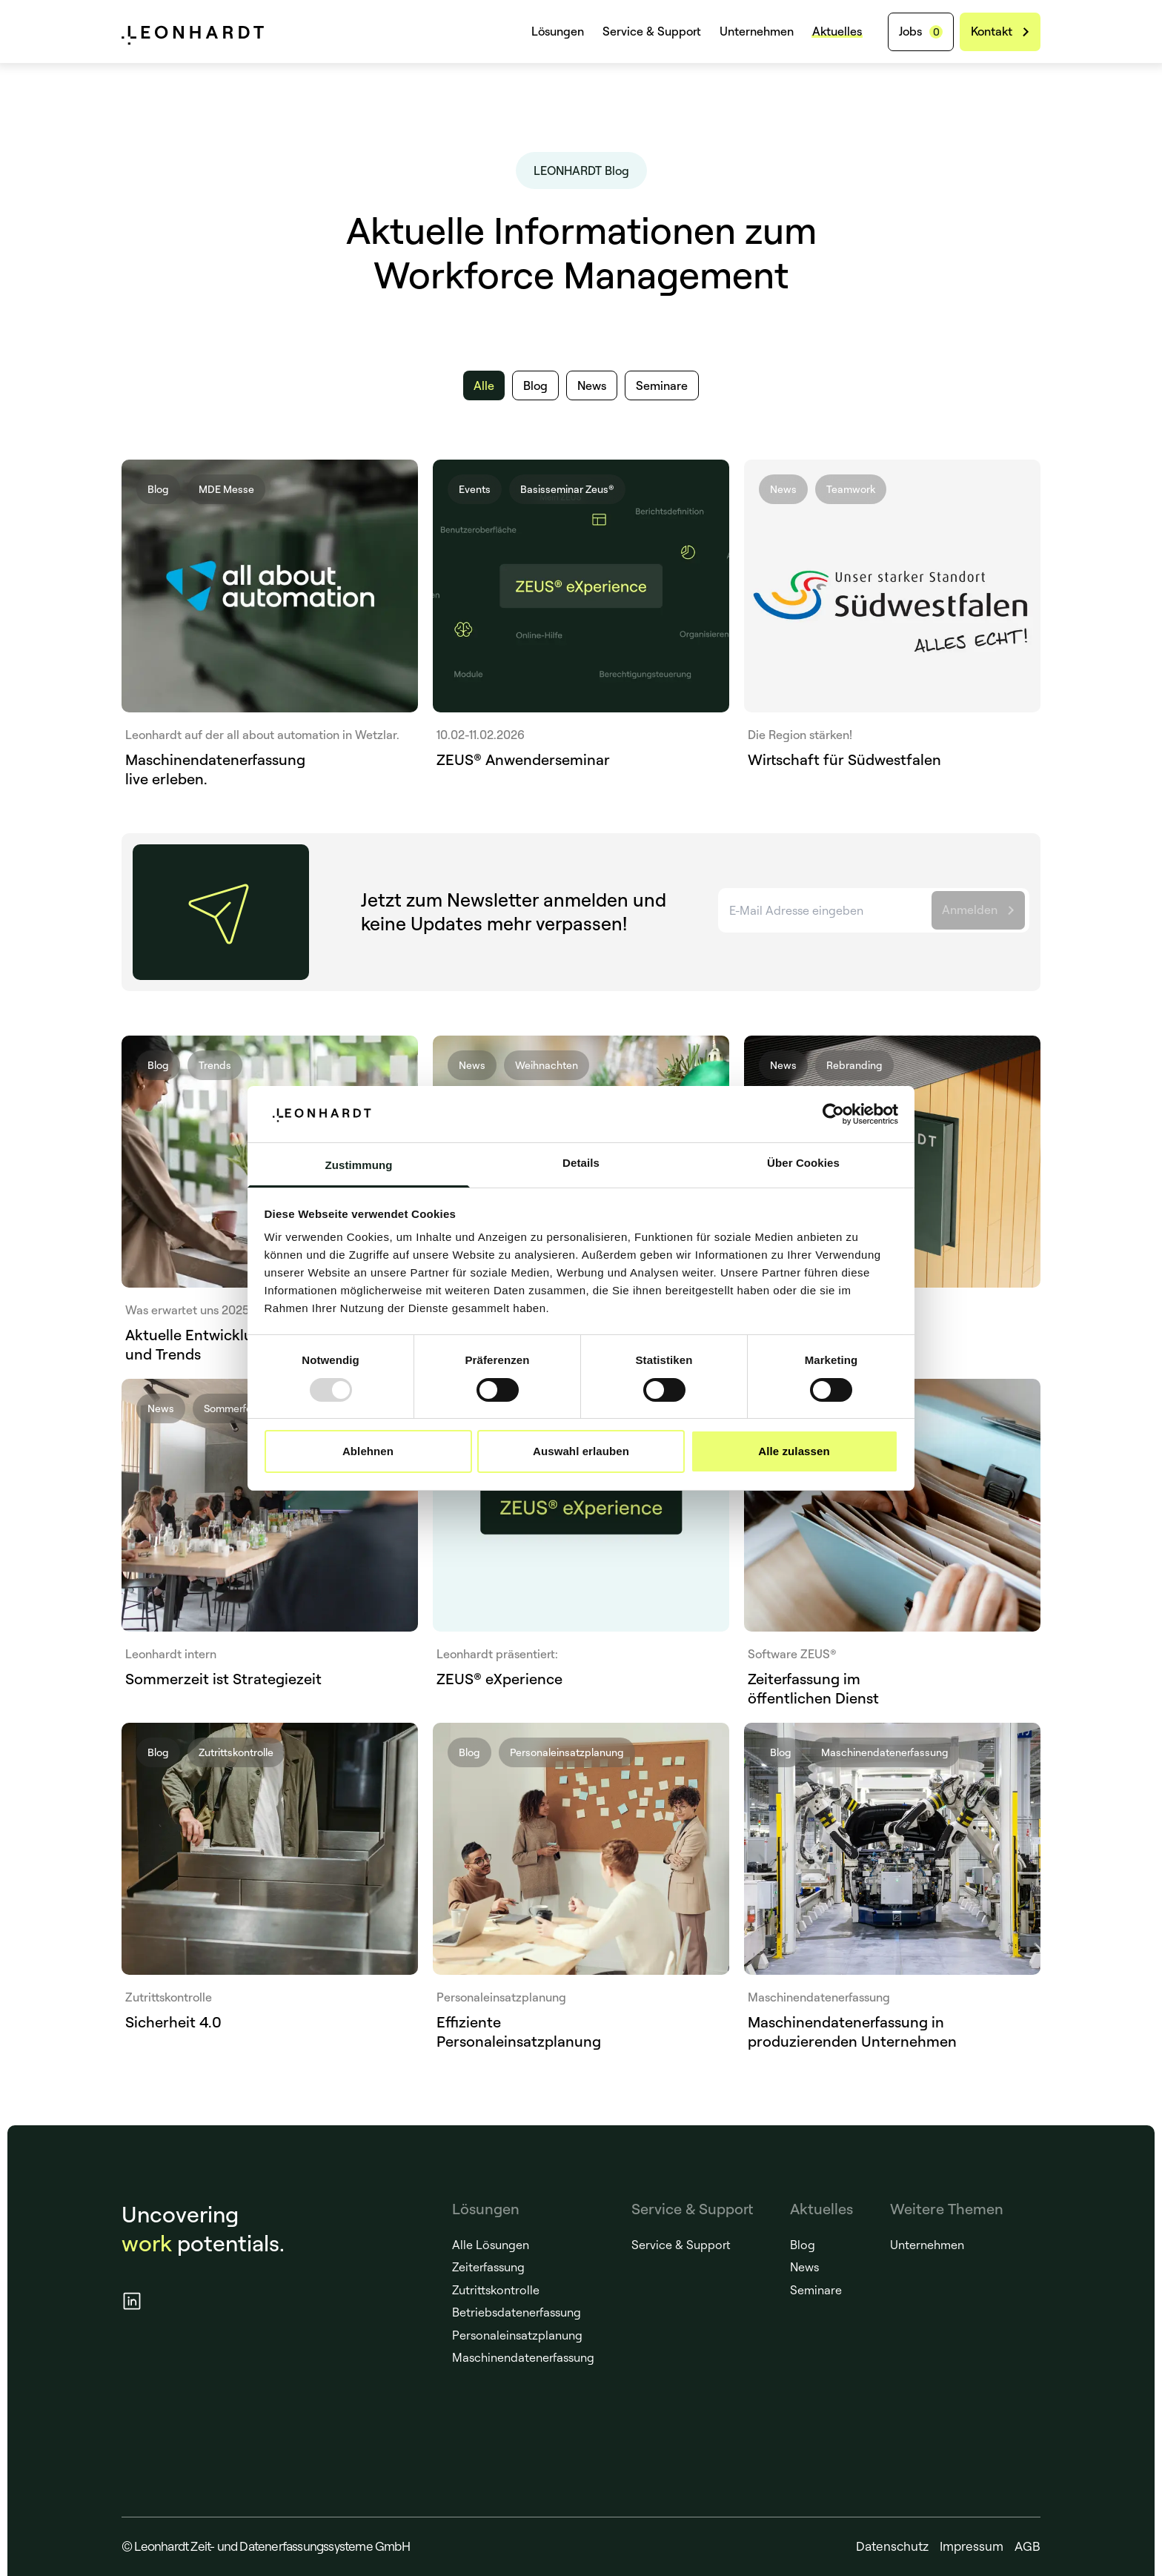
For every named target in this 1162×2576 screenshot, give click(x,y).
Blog (802, 2244)
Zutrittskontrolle (496, 2289)
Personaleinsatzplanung (517, 2335)
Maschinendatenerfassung (523, 2357)
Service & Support (651, 31)
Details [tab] (581, 1162)
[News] (591, 385)
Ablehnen (368, 1451)
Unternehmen (757, 31)
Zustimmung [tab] (359, 1165)
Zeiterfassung (488, 2266)
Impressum (971, 2546)
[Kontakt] (1000, 32)
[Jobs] (921, 32)
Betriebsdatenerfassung (516, 2312)
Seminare (816, 2289)
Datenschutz (892, 2546)
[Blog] (535, 385)
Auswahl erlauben (581, 1451)
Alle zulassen (793, 1451)
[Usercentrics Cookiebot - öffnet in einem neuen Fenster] (833, 1114)
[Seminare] (662, 385)
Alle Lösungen (490, 2244)
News (804, 2266)
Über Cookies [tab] (803, 1162)
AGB (1027, 2546)
